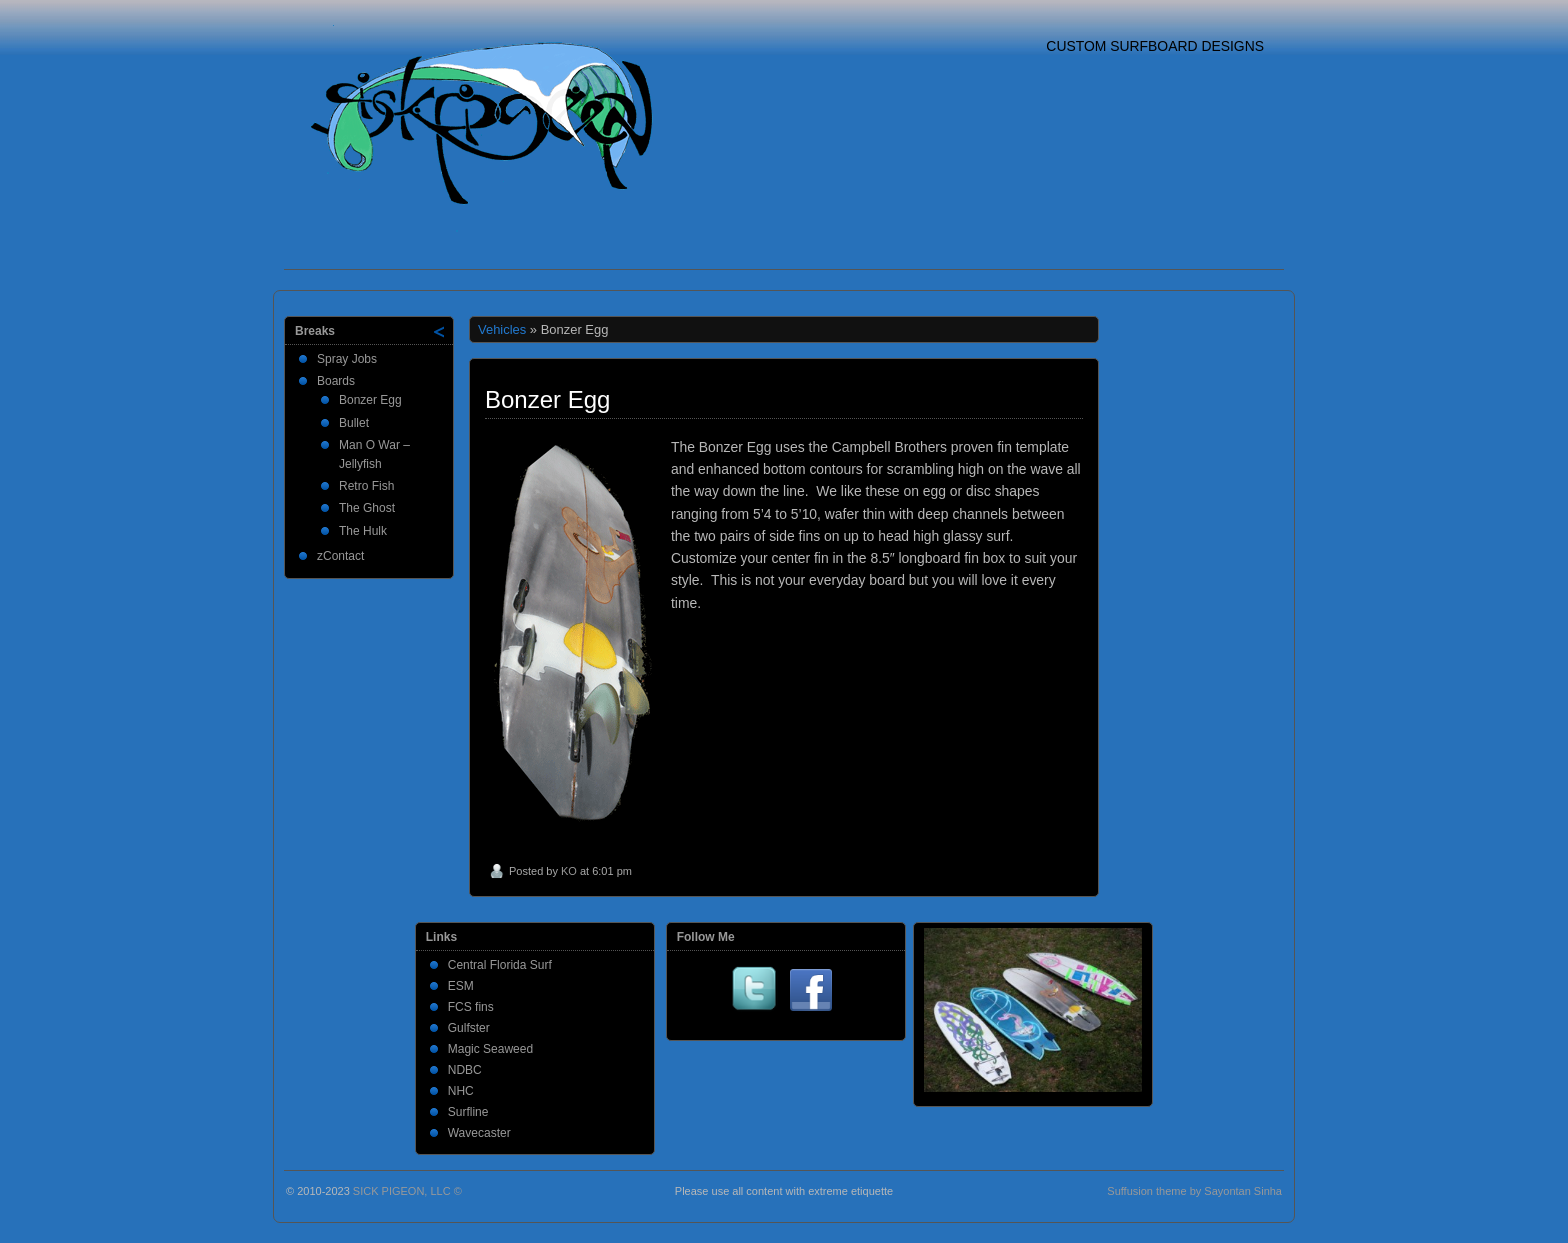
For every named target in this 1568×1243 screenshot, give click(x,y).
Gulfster (469, 1028)
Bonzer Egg (370, 400)
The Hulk (363, 531)
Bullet (354, 423)
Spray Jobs (347, 359)
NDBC (465, 1070)
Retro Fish (366, 486)
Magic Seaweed (490, 1049)
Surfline (468, 1112)
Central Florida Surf (500, 965)
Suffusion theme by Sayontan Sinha (1194, 1191)
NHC (461, 1091)
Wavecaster (479, 1133)
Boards (336, 381)
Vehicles (502, 329)
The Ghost (367, 508)
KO (569, 871)
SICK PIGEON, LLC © (407, 1191)
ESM (461, 986)
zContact (340, 556)
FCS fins (471, 1007)
